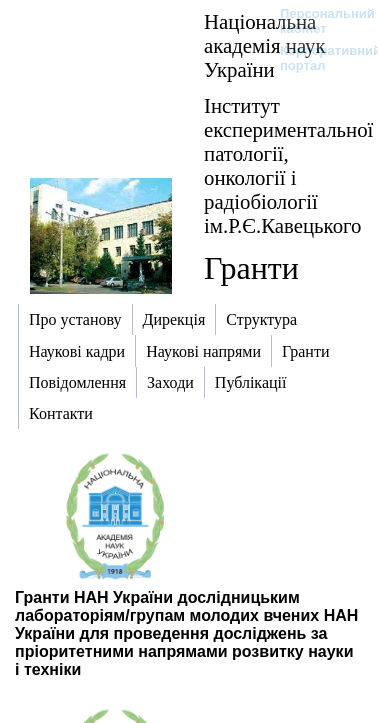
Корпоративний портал (317, 58)
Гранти (251, 268)
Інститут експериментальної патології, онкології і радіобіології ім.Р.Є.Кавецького (288, 165)
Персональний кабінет (317, 21)
